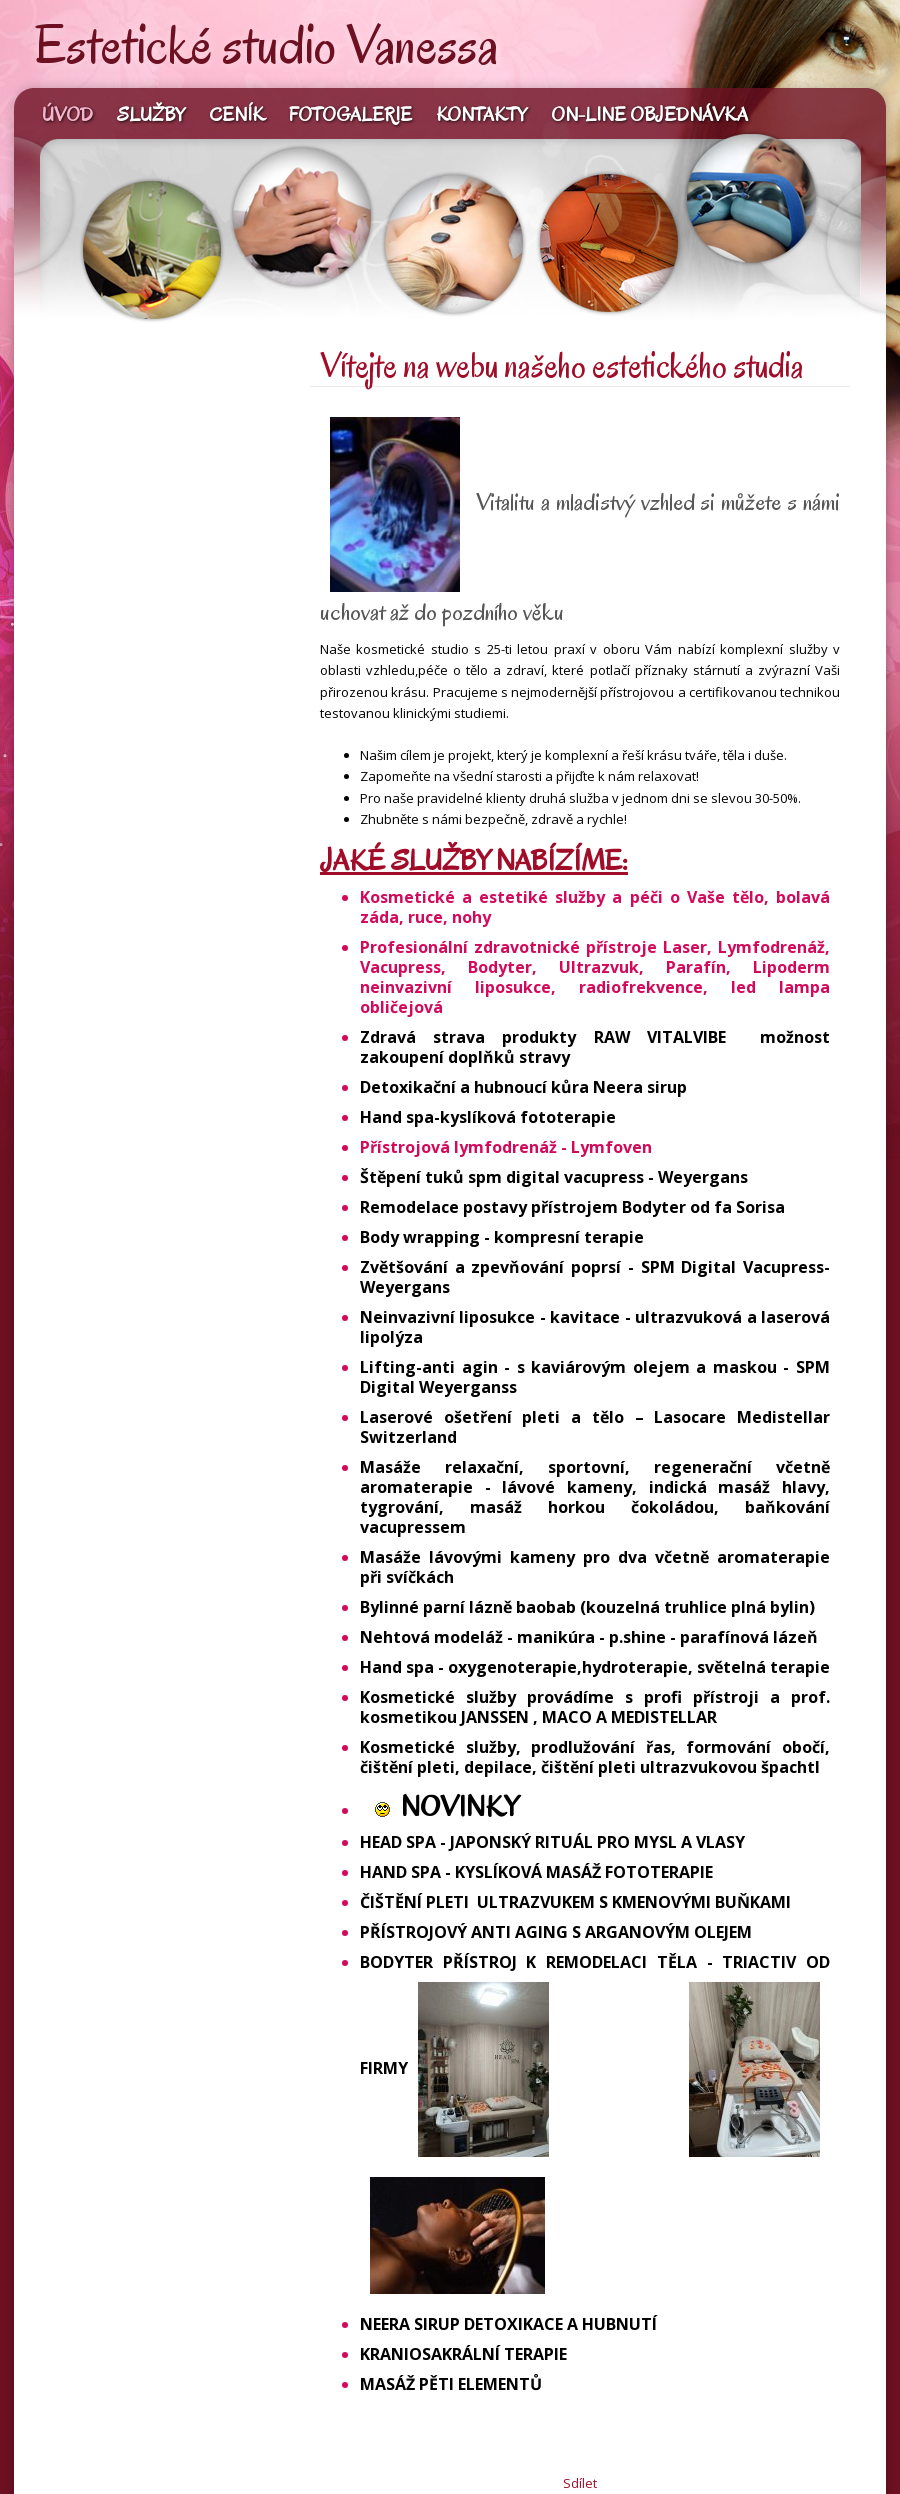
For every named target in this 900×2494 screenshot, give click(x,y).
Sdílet (580, 2483)
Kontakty (481, 115)
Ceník (237, 115)
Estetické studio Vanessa (266, 45)
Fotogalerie (350, 115)
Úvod (67, 115)
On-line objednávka (649, 115)
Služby (151, 115)
